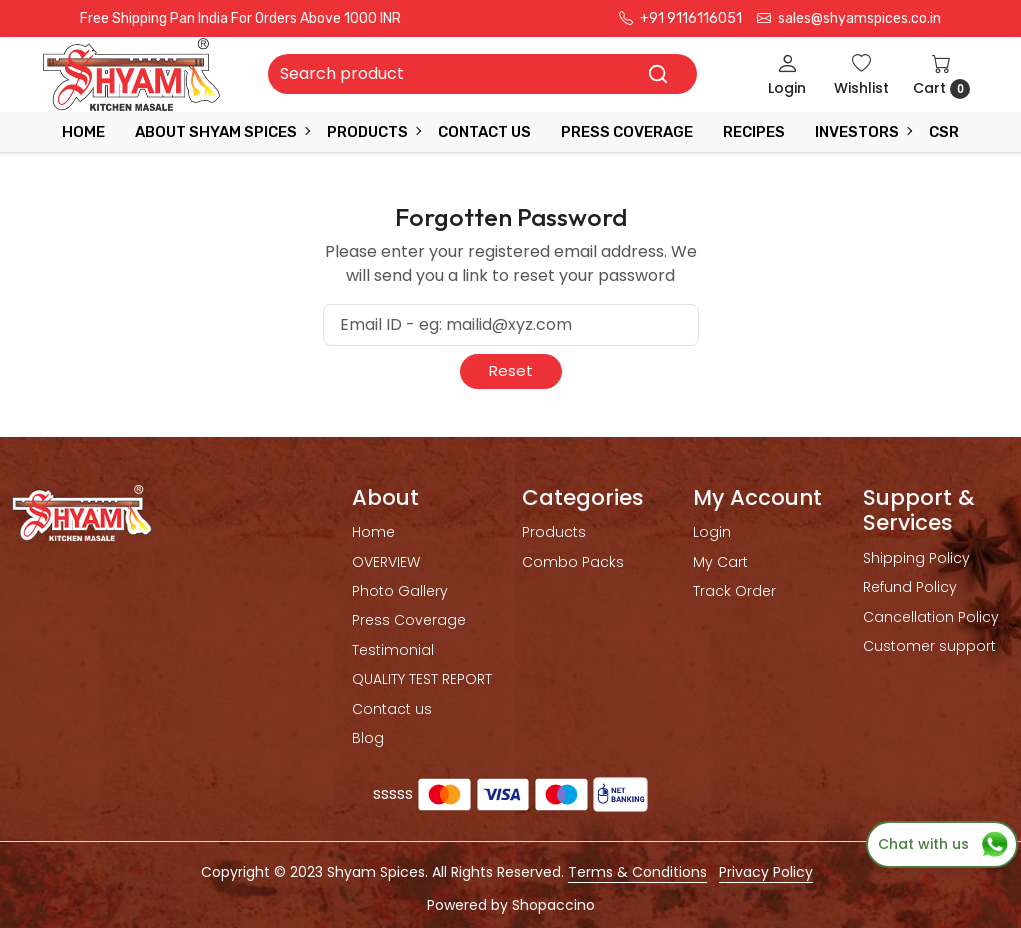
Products (373, 132)
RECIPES (754, 132)
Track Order (734, 591)
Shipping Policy (916, 558)
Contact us (392, 709)
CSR (944, 132)
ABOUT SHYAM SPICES (222, 132)
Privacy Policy (766, 872)
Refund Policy (910, 587)
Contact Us (484, 132)
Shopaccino (553, 905)
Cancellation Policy (931, 617)
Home (83, 132)
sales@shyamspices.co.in (849, 18)
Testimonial (393, 650)
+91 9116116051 (680, 18)
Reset (511, 370)
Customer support (929, 646)
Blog (368, 738)
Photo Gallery (400, 591)
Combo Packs (573, 562)
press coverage (627, 132)
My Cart (720, 562)
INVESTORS (863, 132)
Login (712, 532)
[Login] (787, 74)
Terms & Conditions (637, 872)
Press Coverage (409, 620)
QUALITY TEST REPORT (422, 679)
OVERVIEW (386, 562)
